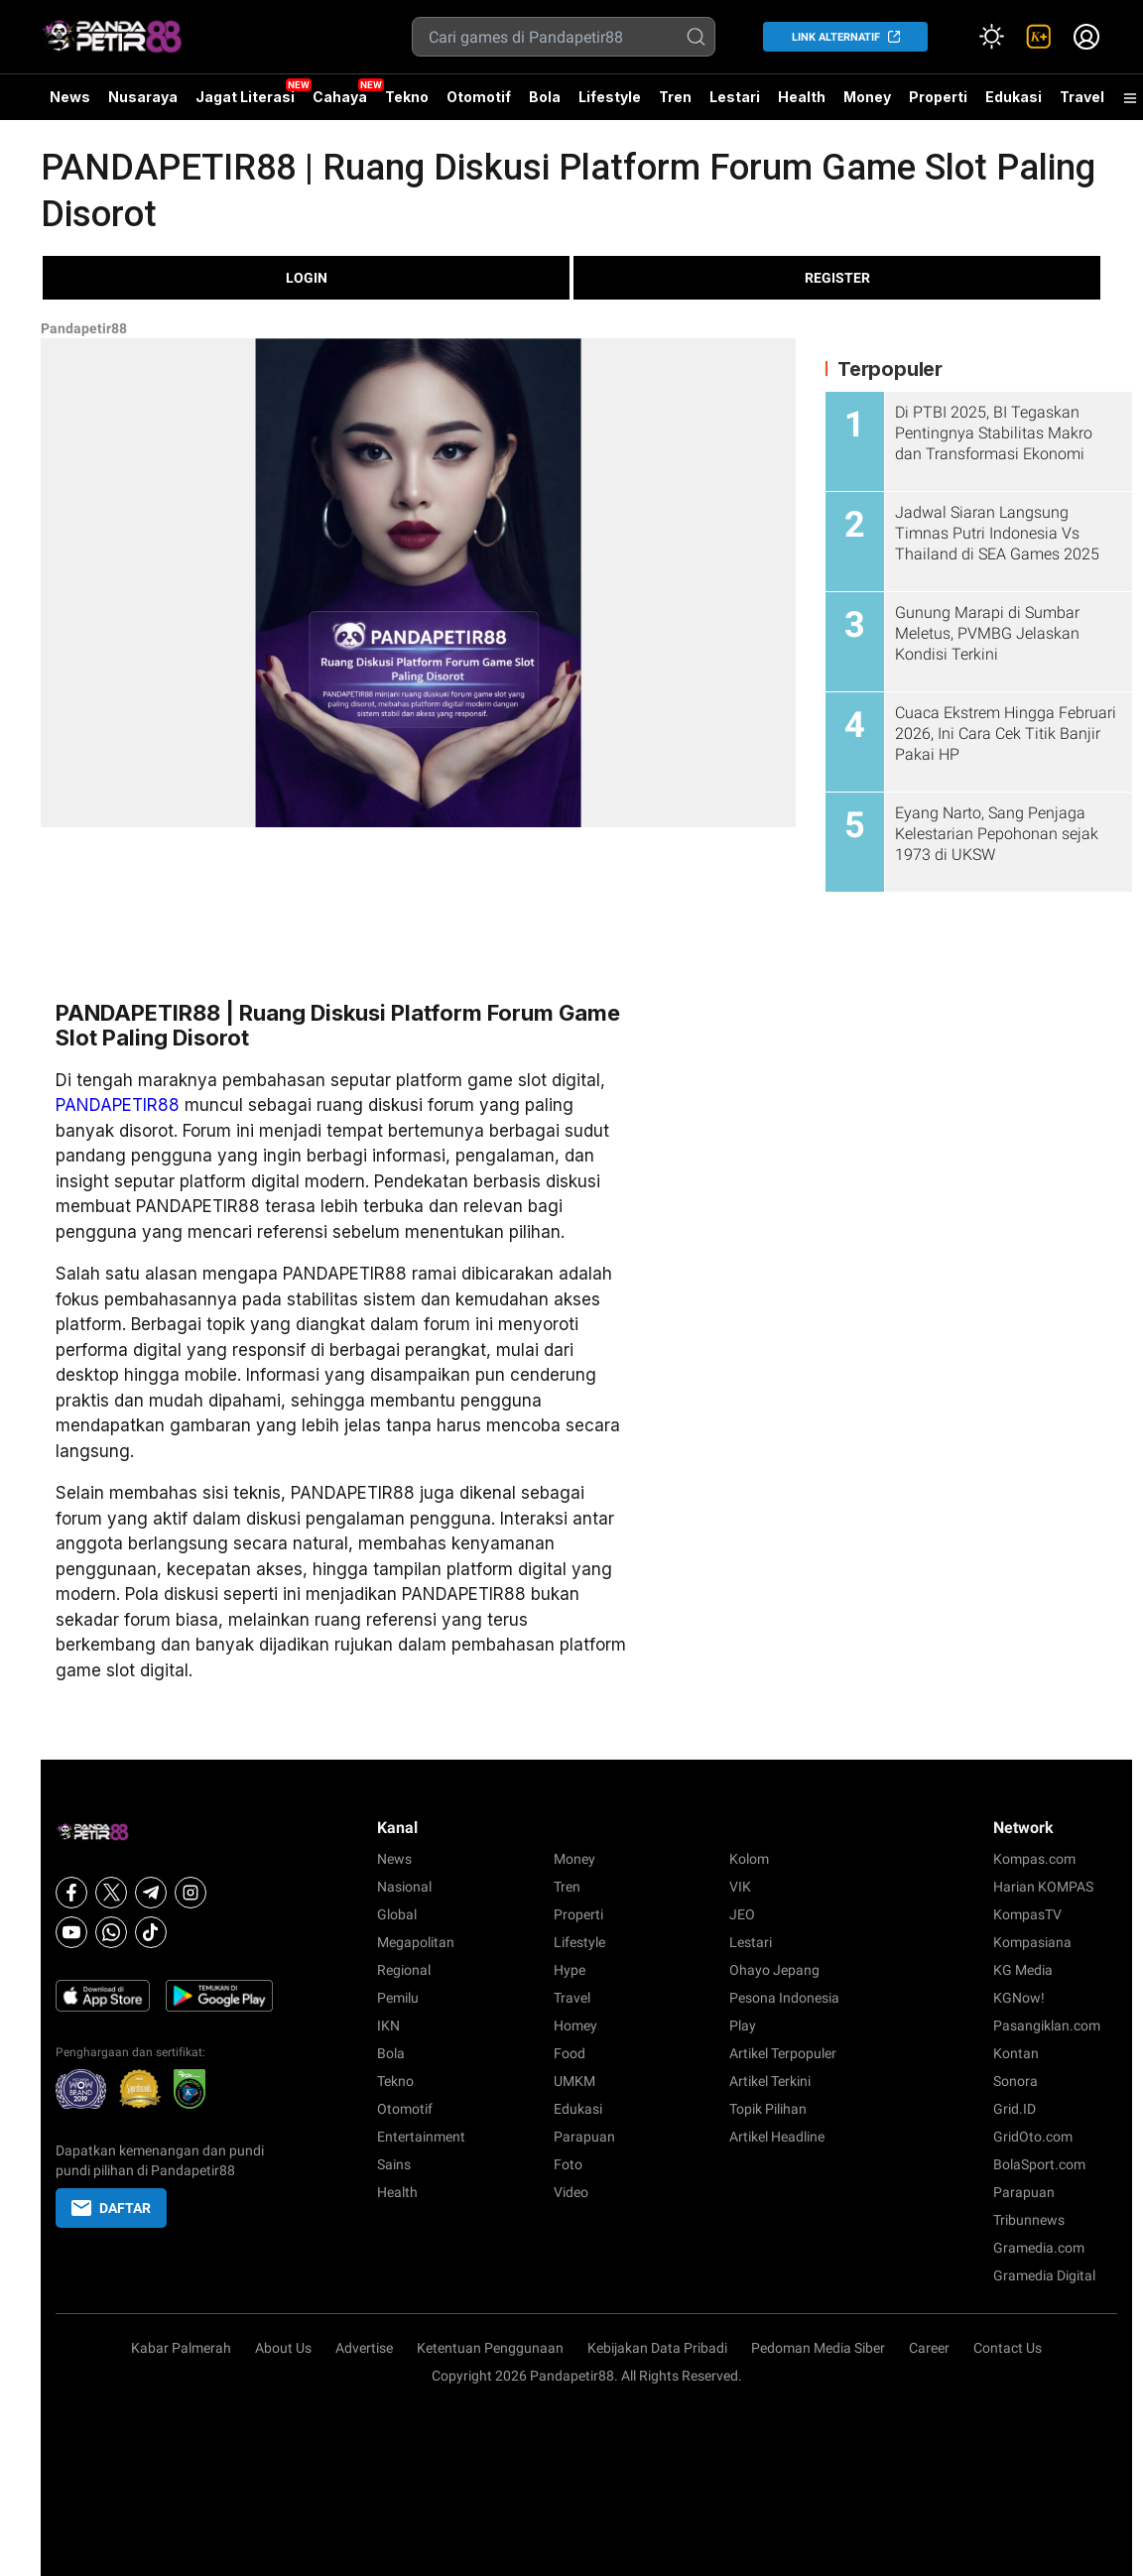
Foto (568, 2164)
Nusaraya (143, 96)
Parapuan (584, 2137)
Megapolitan (415, 1942)
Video (571, 2192)
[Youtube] (71, 1932)
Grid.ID (1014, 2109)
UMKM (574, 2081)
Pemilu (398, 1998)
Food (569, 2053)
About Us (283, 2348)
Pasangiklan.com (1046, 2025)
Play (742, 2025)
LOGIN (306, 278)
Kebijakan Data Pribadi (657, 2348)
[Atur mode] (991, 37)
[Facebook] (71, 1892)
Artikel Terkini (770, 2081)
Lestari (734, 104)
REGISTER (837, 278)
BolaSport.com (1039, 2164)
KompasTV (1027, 1914)
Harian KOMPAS (1043, 1887)
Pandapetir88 (84, 328)
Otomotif (478, 96)
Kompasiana (1032, 1942)
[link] (1039, 37)
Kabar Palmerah (181, 2348)
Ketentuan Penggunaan (490, 2348)
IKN (388, 2025)
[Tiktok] (151, 1932)
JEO (742, 1914)
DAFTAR (111, 2208)
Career (929, 2348)
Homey (575, 2025)
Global (397, 1914)
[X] (111, 1892)
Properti (938, 96)
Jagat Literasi (245, 96)
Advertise (364, 2348)
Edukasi (1013, 96)
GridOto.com (1033, 2137)
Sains (394, 2164)
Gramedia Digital (1044, 2275)
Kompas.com (1034, 1859)
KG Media (1023, 1970)
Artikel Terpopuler (782, 2053)
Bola (545, 96)
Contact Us (1007, 2348)
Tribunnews (1029, 2220)
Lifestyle (609, 96)
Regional (404, 1970)
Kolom (749, 1859)
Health (802, 96)
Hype (569, 1970)
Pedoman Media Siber (818, 2348)
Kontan (1016, 2053)
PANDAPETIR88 (118, 1105)
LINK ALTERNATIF (836, 37)
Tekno (407, 96)
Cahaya (340, 96)
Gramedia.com (1038, 2248)
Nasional (404, 1887)
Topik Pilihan (768, 2109)
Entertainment (421, 2137)
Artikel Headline (777, 2137)
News (70, 96)
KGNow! (1019, 1998)
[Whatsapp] (111, 1932)
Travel (1082, 96)
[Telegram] (151, 1892)
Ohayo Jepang (774, 1970)
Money (867, 96)
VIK (740, 1887)
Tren (675, 96)
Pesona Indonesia (784, 1998)
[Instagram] (190, 1892)
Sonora (1015, 2081)
